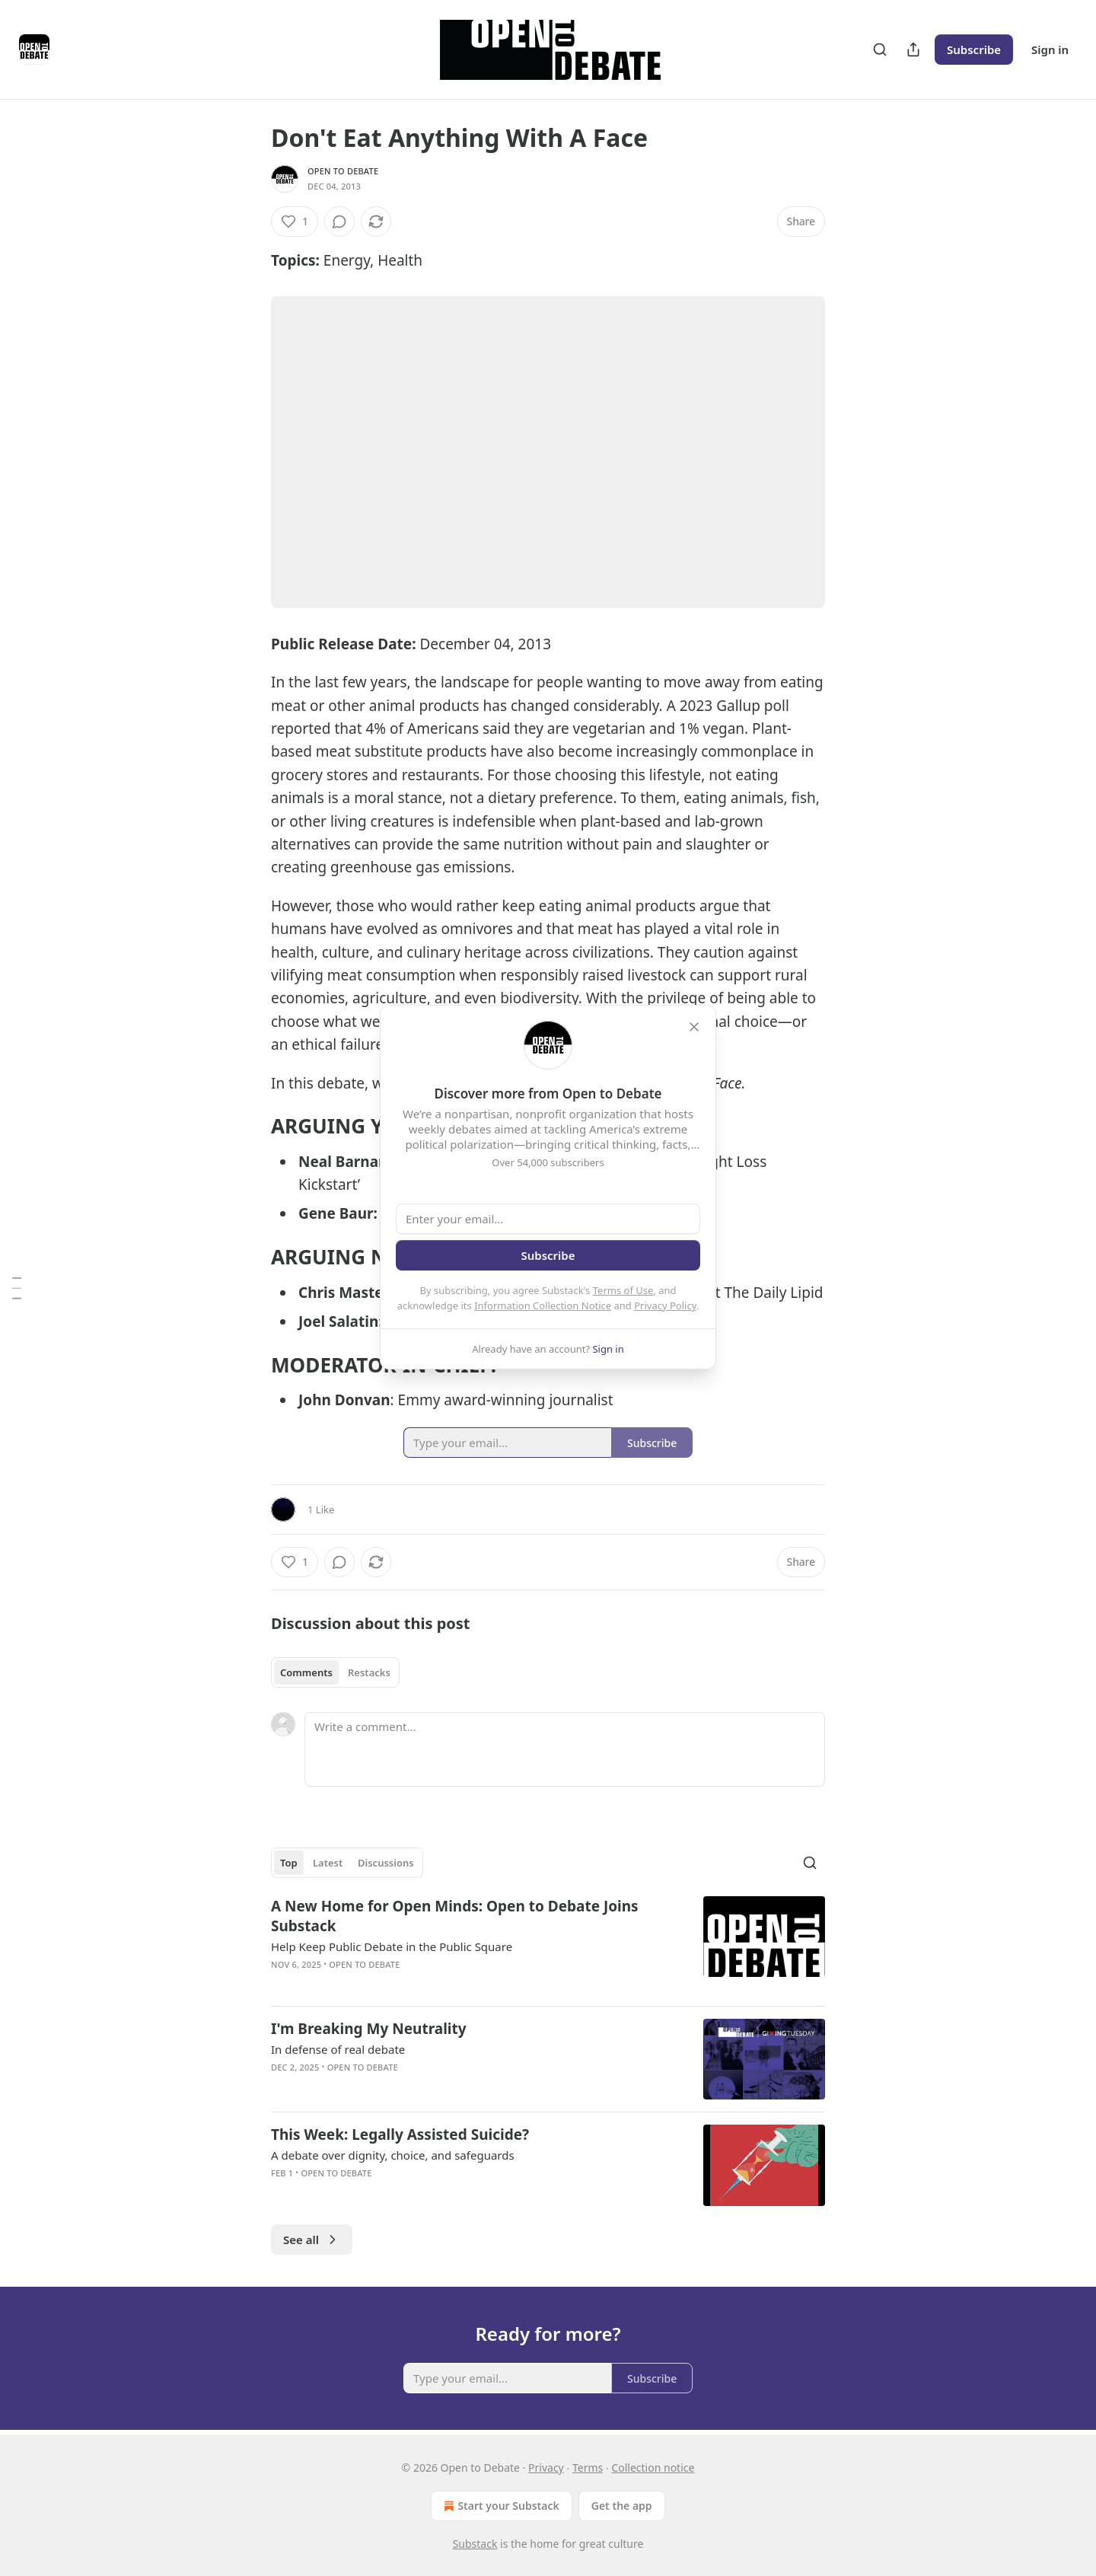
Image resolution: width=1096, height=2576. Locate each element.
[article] (548, 1945)
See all (311, 2239)
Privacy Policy (665, 1305)
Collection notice (652, 2467)
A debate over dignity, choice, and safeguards (393, 2155)
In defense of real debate (338, 2049)
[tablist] (335, 1672)
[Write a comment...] (564, 1749)
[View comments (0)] (339, 221)
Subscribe (974, 49)
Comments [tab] (306, 1672)
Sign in (1050, 49)
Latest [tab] (327, 1863)
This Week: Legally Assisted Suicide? (400, 2134)
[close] (694, 1027)
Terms (587, 2467)
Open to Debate (342, 171)
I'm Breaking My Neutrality (369, 2029)
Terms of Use (623, 1290)
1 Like (320, 1509)
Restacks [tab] (369, 1672)
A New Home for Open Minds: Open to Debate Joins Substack (455, 1916)
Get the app (621, 2505)
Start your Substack (500, 2506)
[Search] (880, 49)
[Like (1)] (294, 221)
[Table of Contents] (16, 1288)
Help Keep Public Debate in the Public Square (391, 1946)
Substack (475, 2543)
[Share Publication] (913, 49)
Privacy (546, 2467)
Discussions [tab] (386, 1863)
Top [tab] (289, 1863)
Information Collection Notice (542, 1305)
